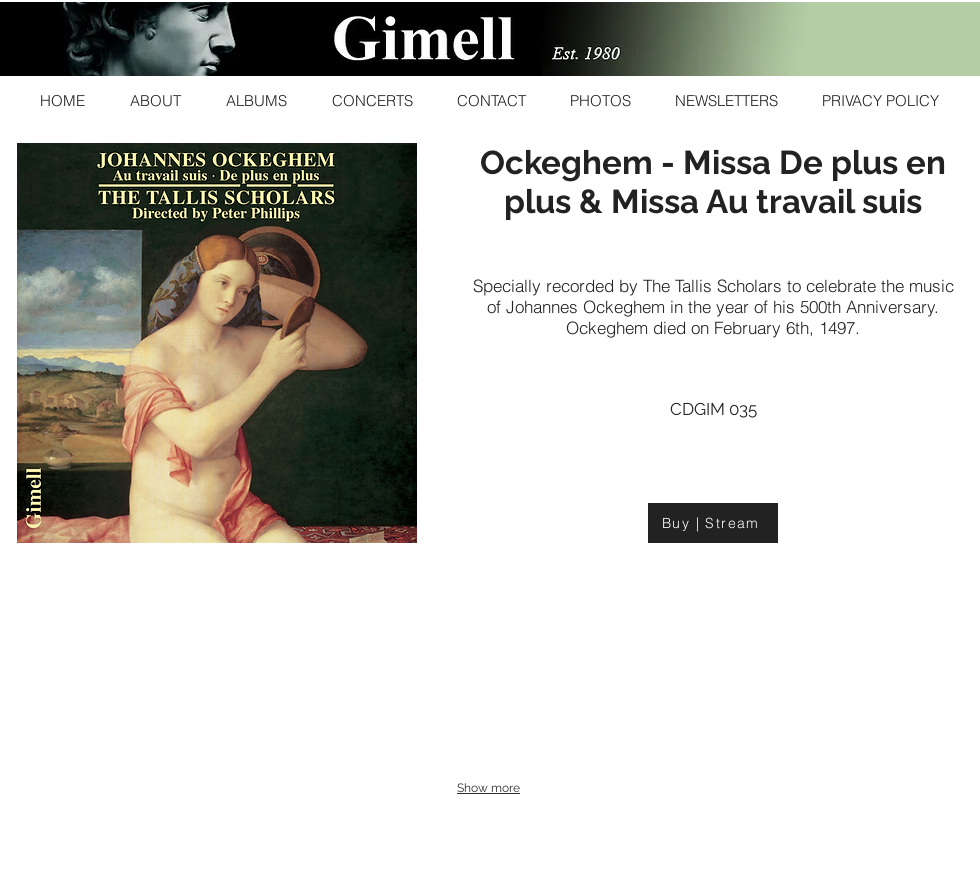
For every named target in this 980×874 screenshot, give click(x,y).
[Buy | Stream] (713, 523)
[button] (155, 101)
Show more (488, 788)
